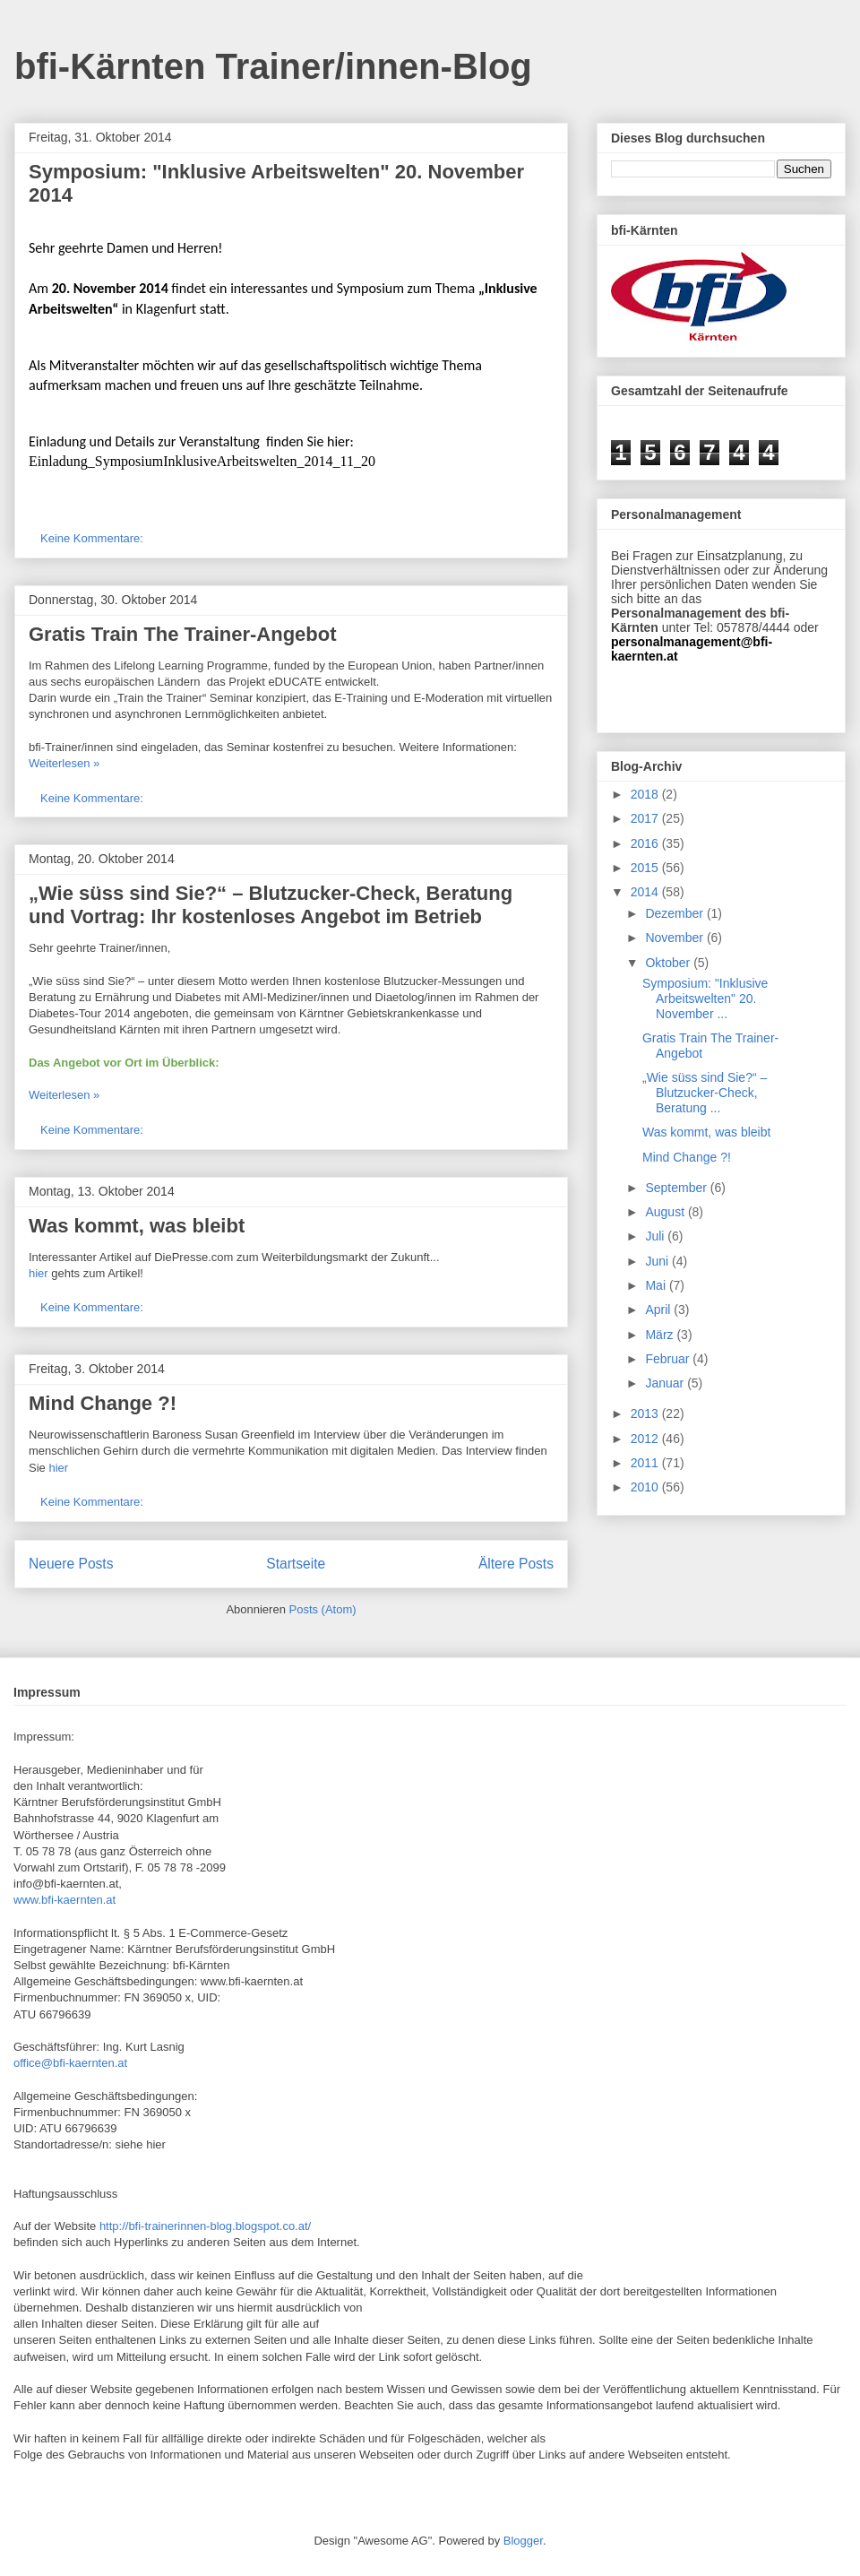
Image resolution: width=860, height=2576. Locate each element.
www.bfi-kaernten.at (64, 1899)
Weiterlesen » (64, 763)
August (666, 1212)
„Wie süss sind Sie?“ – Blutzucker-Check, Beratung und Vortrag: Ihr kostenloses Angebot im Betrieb (270, 905)
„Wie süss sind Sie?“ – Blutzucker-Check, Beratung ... (704, 1092)
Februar (668, 1359)
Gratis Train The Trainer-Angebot (183, 634)
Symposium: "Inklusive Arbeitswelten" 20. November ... (705, 998)
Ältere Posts (516, 1563)
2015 (646, 867)
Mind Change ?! (102, 1403)
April (659, 1309)
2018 (646, 794)
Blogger (523, 2540)
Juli (656, 1236)
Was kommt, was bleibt (137, 1226)
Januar (666, 1383)
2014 (646, 892)
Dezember (675, 913)
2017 (646, 818)
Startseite (295, 1563)
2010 (646, 1487)
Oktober (669, 962)
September (677, 1187)
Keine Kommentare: (93, 538)
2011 (646, 1463)
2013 (646, 1413)
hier (38, 1273)
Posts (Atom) (323, 1609)
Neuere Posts (71, 1563)
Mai (656, 1285)
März (660, 1334)
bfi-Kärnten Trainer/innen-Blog (273, 66)
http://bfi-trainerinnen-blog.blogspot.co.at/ (205, 2226)
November (675, 937)
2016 (646, 843)
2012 (646, 1438)
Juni (658, 1261)
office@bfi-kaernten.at (70, 2063)
